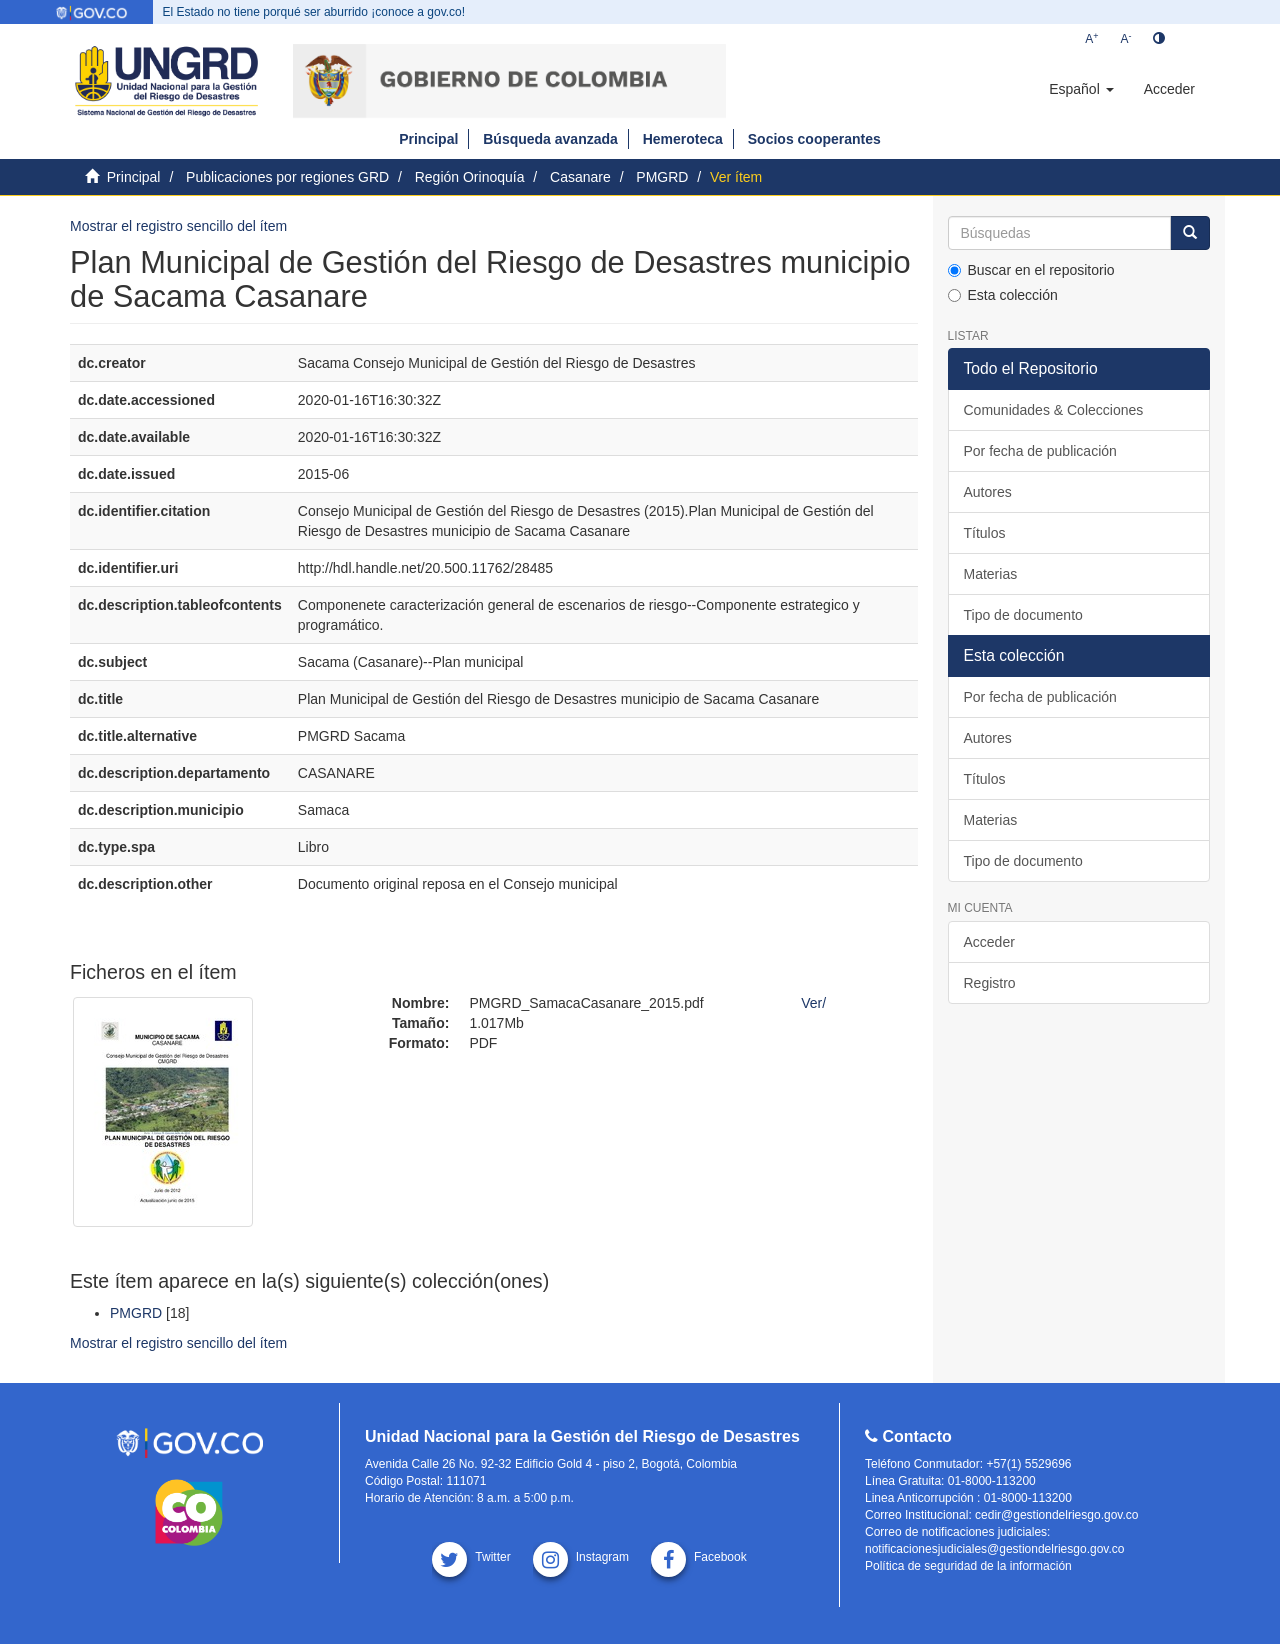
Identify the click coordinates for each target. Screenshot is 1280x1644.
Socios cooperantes (814, 139)
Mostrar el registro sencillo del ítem (178, 226)
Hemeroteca (683, 139)
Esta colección (1003, 295)
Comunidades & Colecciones (1054, 410)
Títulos (985, 533)
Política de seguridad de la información (968, 1566)
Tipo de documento (1023, 615)
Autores (988, 492)
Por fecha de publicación (1040, 451)
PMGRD (662, 177)
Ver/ (813, 1003)
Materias (991, 574)
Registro (990, 983)
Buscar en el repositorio (1031, 270)
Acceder (989, 942)
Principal (428, 139)
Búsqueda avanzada (550, 139)
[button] (1081, 89)
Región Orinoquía (470, 177)
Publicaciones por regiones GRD (287, 177)
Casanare (580, 177)
